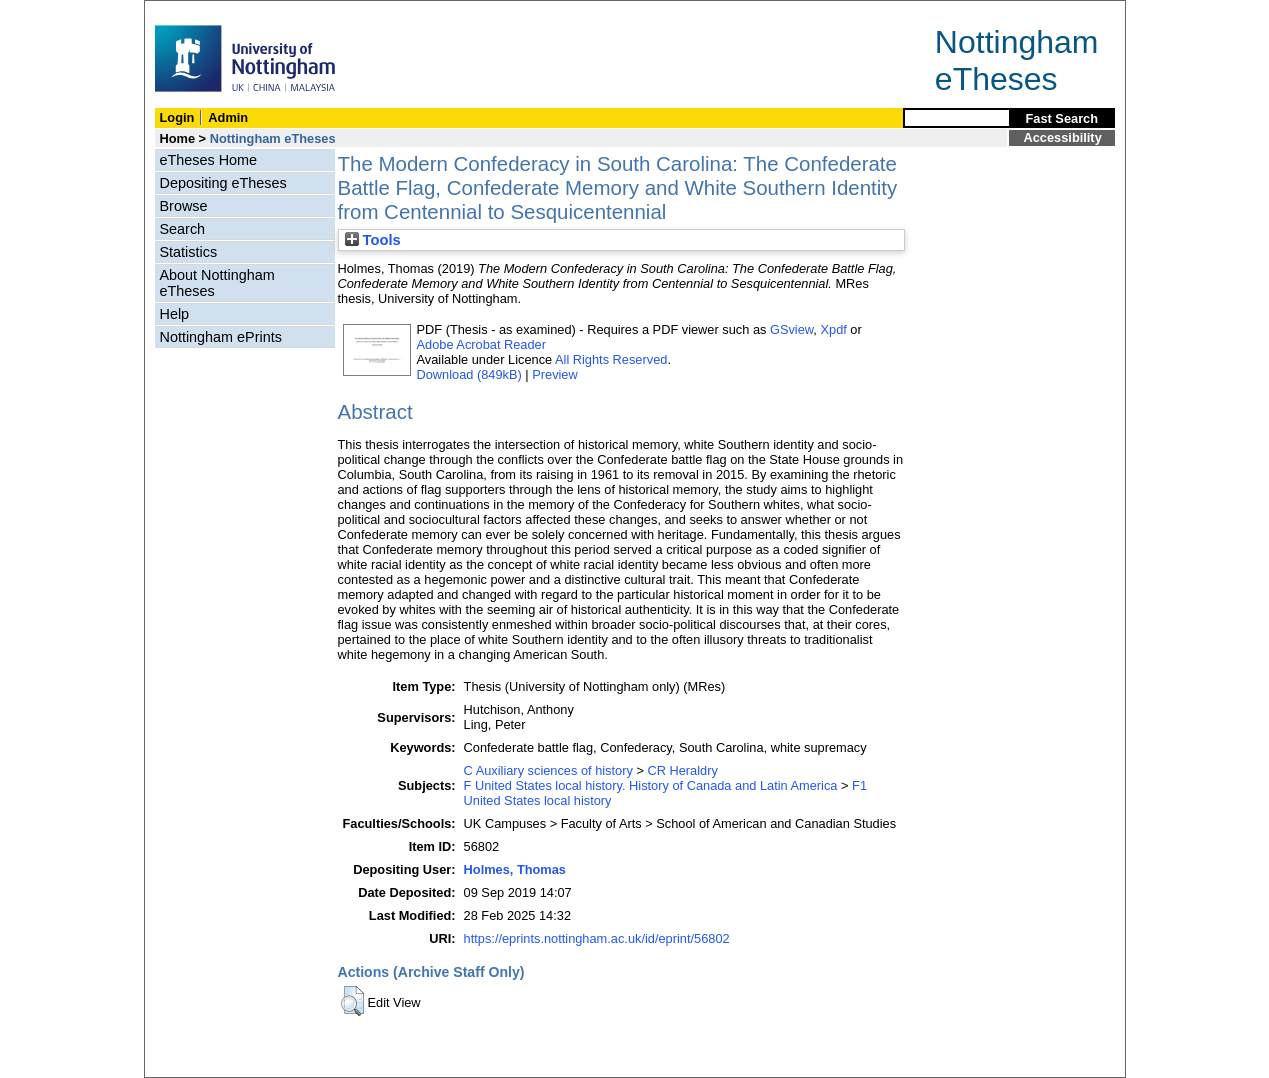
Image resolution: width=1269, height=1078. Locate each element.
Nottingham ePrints (221, 337)
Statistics (189, 252)
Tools (373, 240)
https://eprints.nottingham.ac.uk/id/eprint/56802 (597, 938)
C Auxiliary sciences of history (548, 770)
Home (178, 138)
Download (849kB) (469, 374)
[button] (352, 1001)
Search (183, 229)
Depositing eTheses (223, 183)
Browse (184, 206)
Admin (228, 117)
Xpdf (833, 329)
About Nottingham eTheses (217, 283)
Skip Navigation (188, 11)
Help (175, 314)
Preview (555, 374)
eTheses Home (209, 160)
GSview (791, 329)
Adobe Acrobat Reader (481, 344)
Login (177, 117)
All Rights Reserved (611, 359)
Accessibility (1063, 137)
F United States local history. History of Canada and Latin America (651, 785)
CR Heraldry (682, 770)
